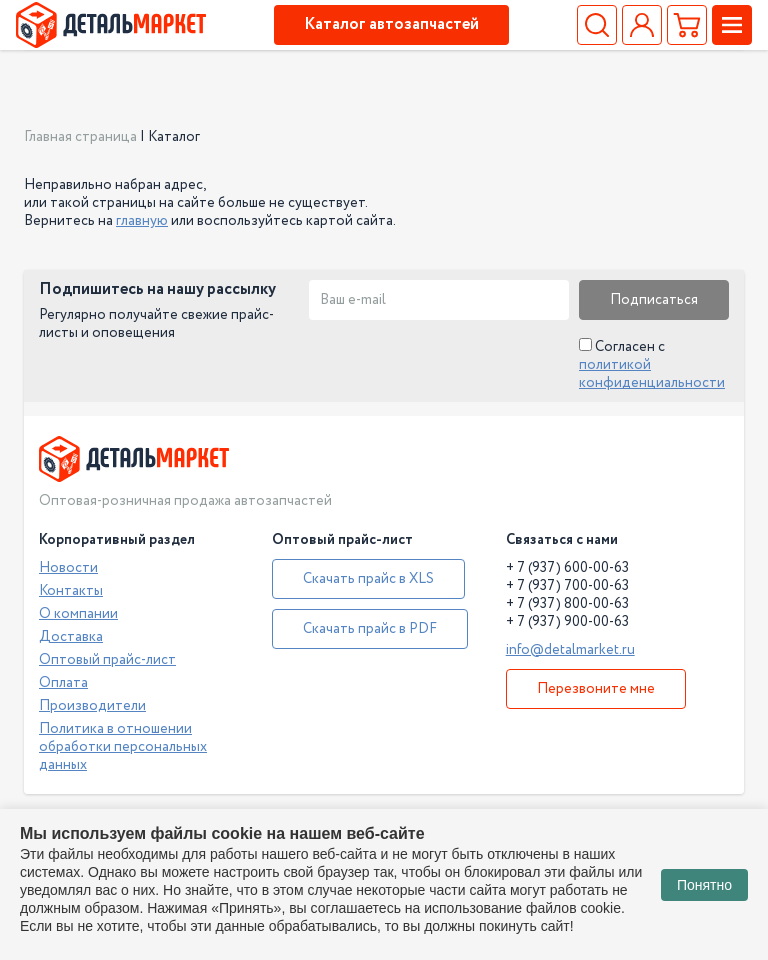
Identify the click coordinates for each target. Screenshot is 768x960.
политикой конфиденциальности (652, 374)
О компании (78, 614)
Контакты (71, 591)
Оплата (63, 683)
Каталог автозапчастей (391, 24)
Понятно (704, 885)
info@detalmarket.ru (570, 650)
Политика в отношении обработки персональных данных (123, 747)
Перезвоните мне (596, 689)
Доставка (71, 637)
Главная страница (80, 137)
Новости (68, 568)
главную (142, 221)
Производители (92, 706)
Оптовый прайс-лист (107, 660)
